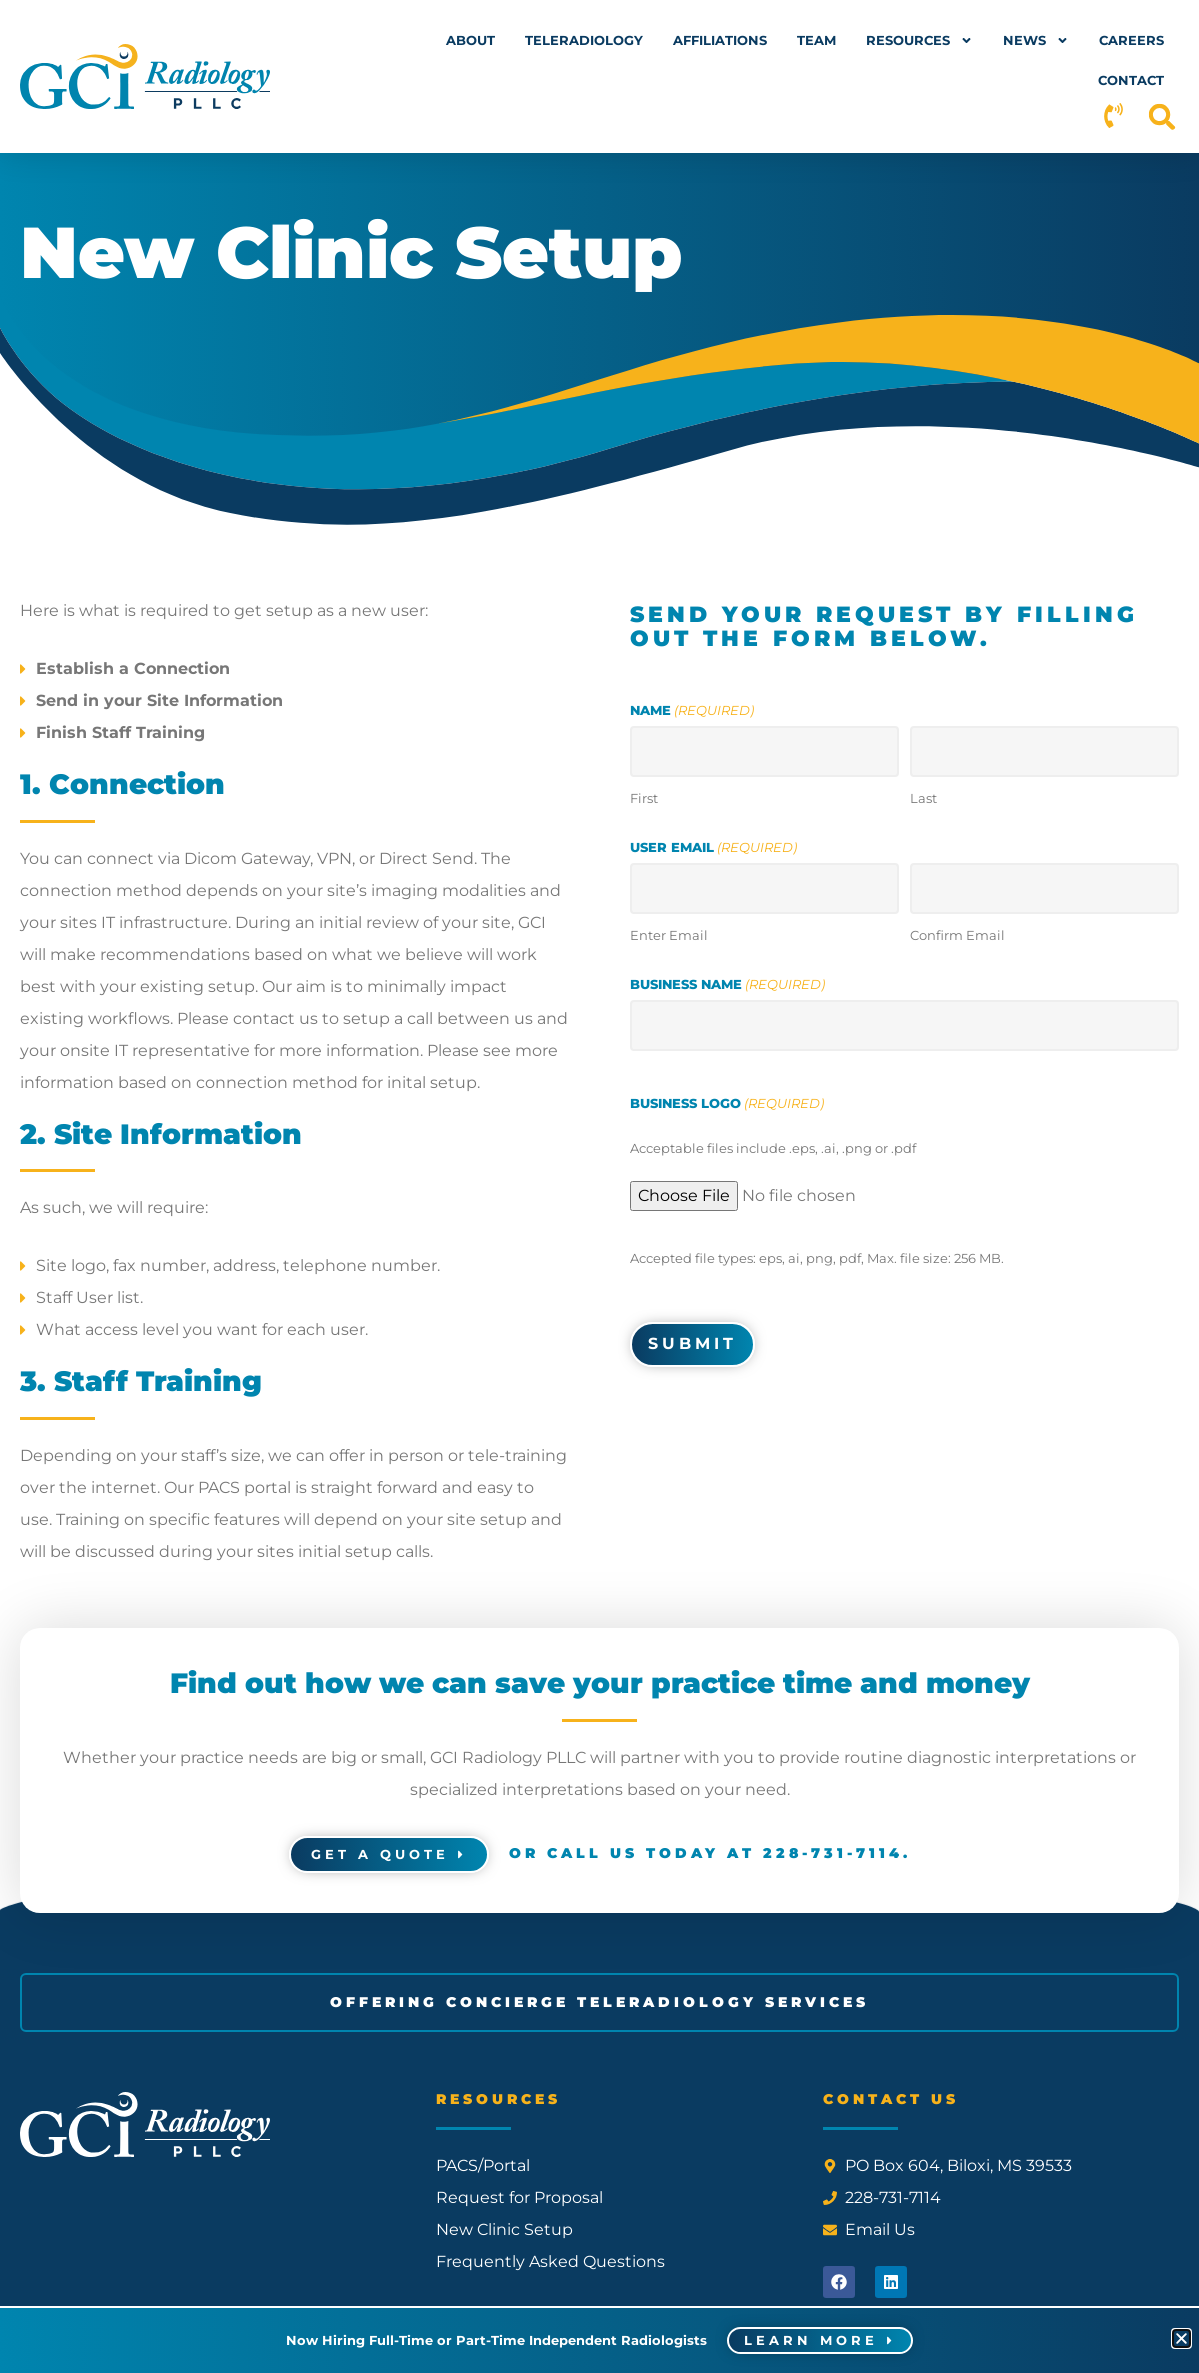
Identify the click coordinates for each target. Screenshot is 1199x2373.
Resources (919, 40)
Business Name (727, 983)
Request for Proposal (519, 2197)
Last (923, 796)
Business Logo (727, 1101)
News (1036, 40)
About (470, 40)
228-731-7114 (833, 1853)
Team (816, 40)
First (644, 796)
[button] (1162, 116)
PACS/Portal (483, 2165)
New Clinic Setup (504, 2229)
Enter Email (669, 933)
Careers (1131, 40)
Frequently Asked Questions (550, 2261)
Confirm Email (957, 933)
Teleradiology (584, 40)
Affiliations (720, 40)
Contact (1131, 80)
